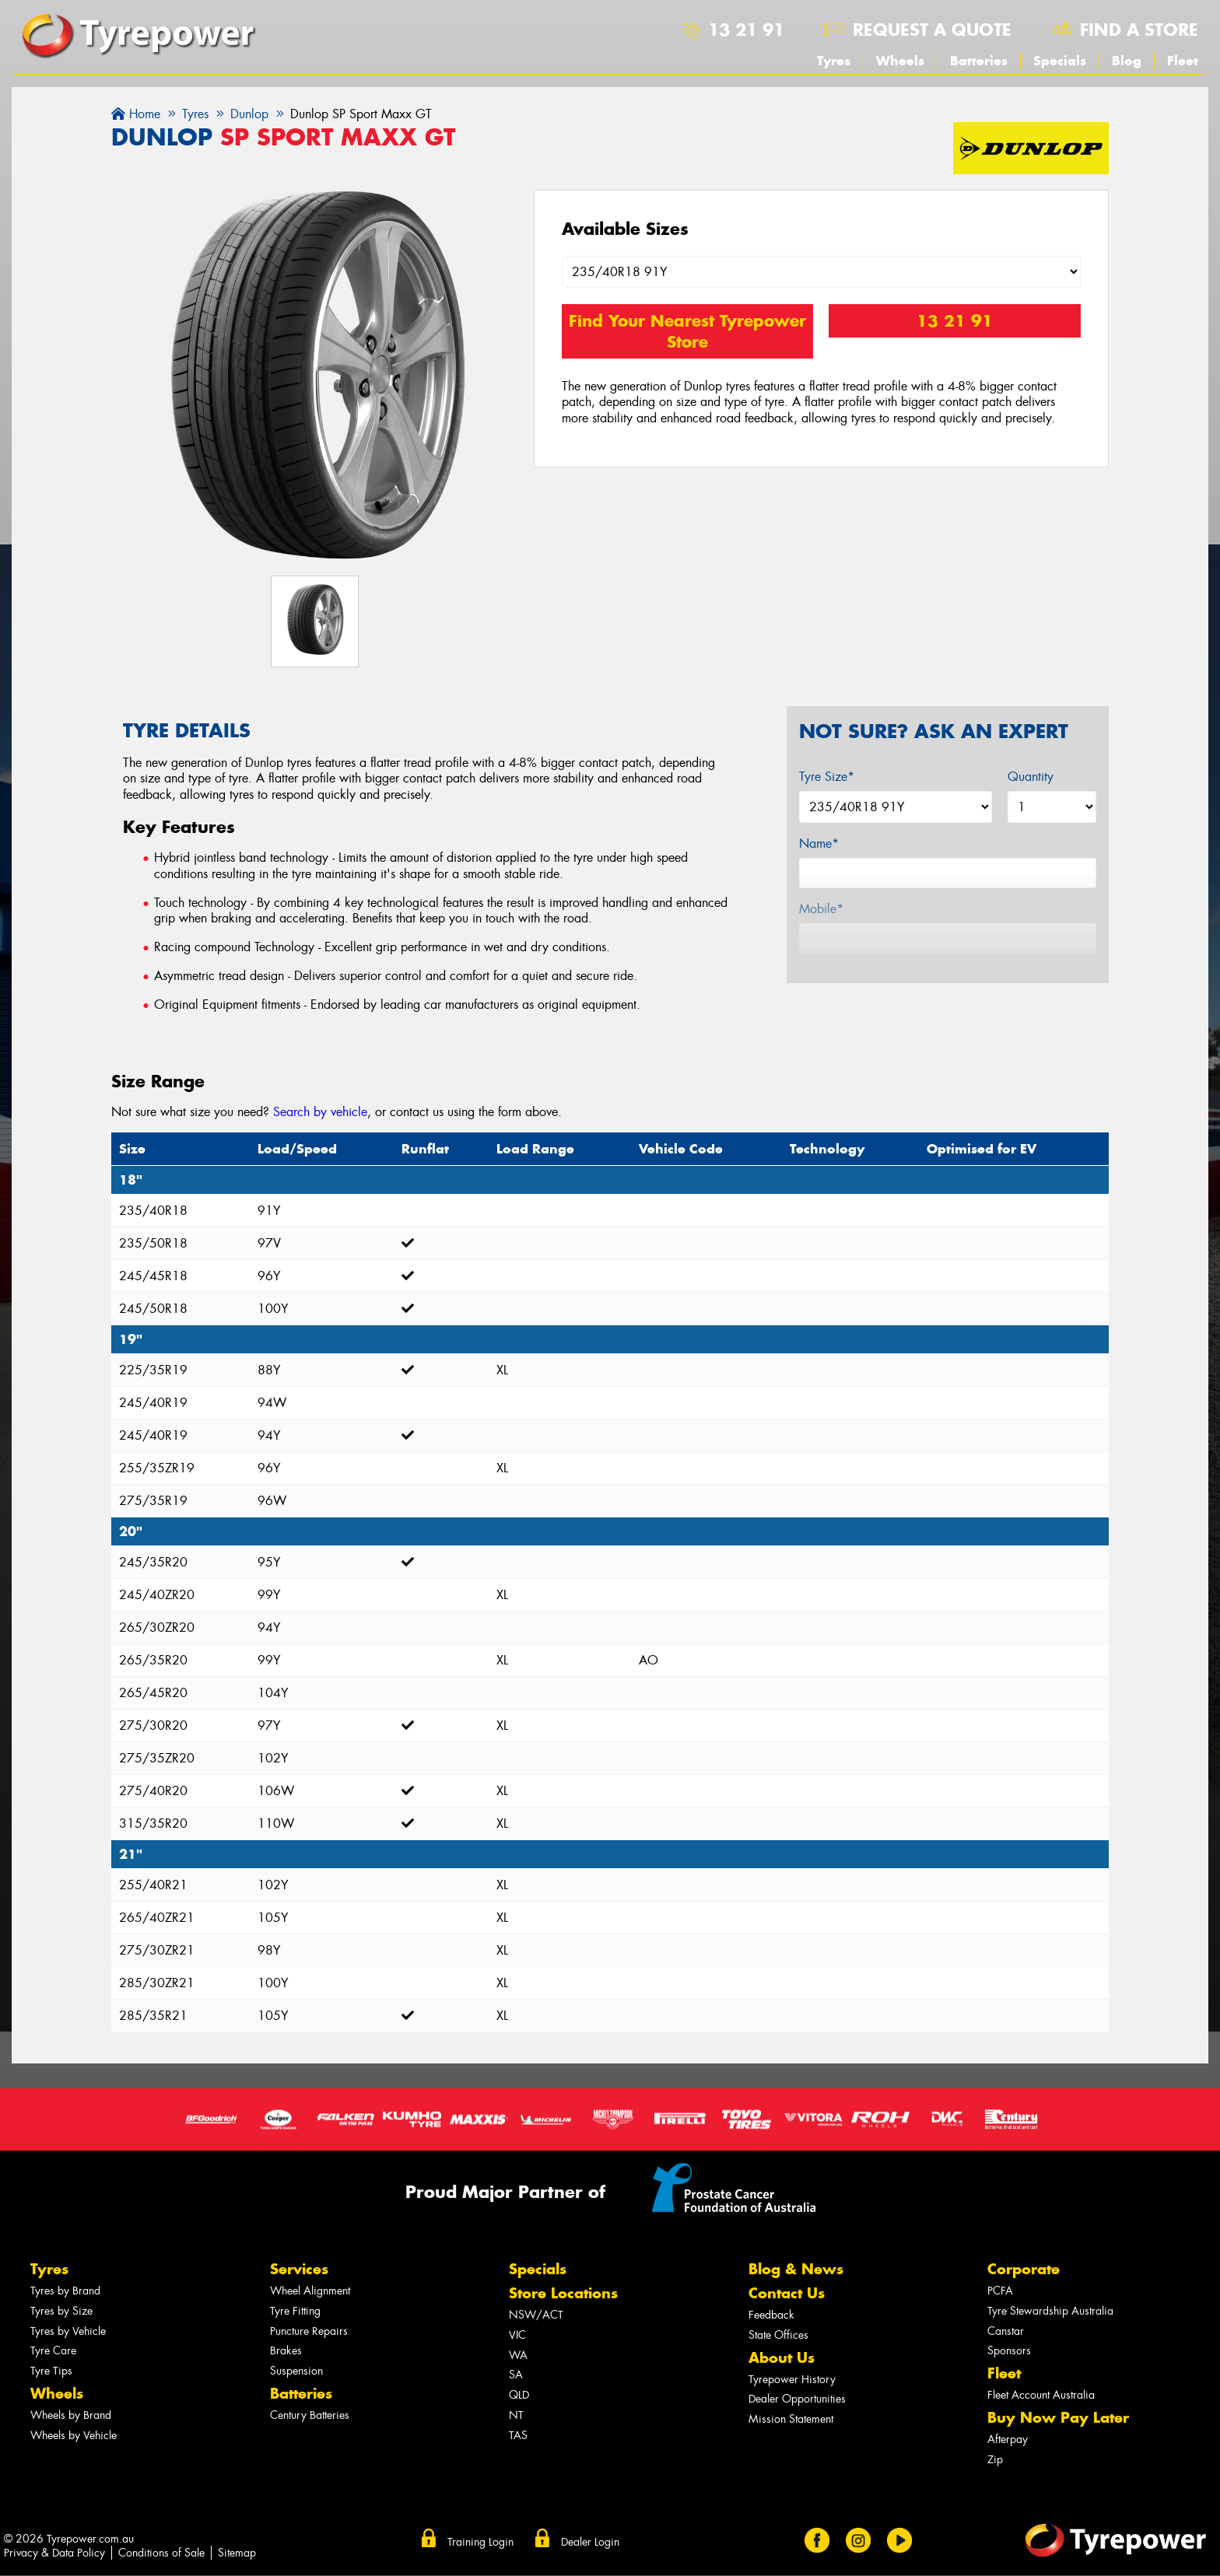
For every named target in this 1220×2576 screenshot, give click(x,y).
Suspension (296, 2371)
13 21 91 (746, 29)
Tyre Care (53, 2350)
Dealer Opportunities (797, 2399)
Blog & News (795, 2269)
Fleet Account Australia (1041, 2395)
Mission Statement (790, 2419)
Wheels (900, 60)
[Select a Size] (822, 272)
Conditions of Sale (161, 2553)
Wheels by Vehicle (73, 2435)
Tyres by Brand (65, 2291)
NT (516, 2415)
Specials (1059, 60)
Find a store (1139, 29)
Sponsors (1009, 2350)
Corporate (1023, 2269)
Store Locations (563, 2293)
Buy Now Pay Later (1058, 2418)
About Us (781, 2358)
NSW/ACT (536, 2315)
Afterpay (1007, 2439)
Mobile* (821, 909)
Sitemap (237, 2553)
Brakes (286, 2350)
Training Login (480, 2542)
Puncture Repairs (309, 2331)
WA (518, 2355)
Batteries (979, 60)
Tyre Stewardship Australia (1050, 2311)
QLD (519, 2395)
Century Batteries (309, 2415)
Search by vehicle (320, 1112)
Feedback (771, 2315)
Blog (1126, 60)
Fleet (1182, 60)
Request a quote (932, 29)
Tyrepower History (792, 2379)
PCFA (1000, 2291)
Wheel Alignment (310, 2291)
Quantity (1030, 776)
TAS (518, 2435)
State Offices (778, 2335)
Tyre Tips (51, 2371)
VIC (517, 2335)
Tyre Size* (826, 776)
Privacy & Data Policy (54, 2553)
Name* (819, 843)
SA (516, 2375)
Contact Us (786, 2293)
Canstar (1005, 2331)
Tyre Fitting (295, 2311)
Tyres (833, 60)
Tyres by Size (61, 2311)
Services (299, 2269)
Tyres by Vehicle (68, 2331)
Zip (995, 2459)
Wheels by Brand (70, 2415)
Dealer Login (590, 2542)
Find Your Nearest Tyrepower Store (687, 331)
